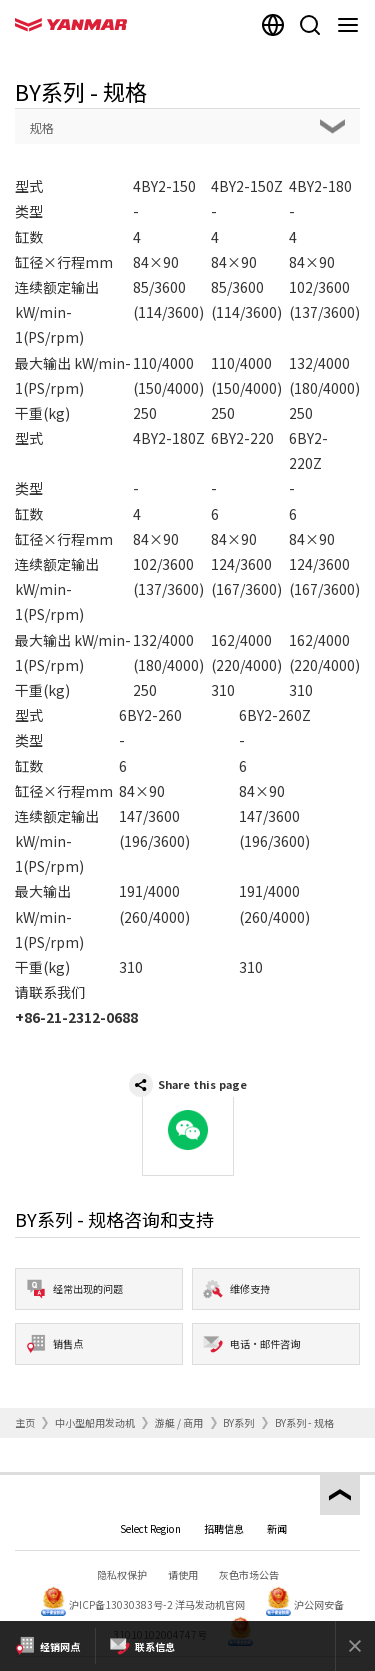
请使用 (183, 1574)
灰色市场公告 (249, 1574)
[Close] (355, 1646)
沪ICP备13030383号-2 (121, 1604)
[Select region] (273, 25)
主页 (25, 1422)
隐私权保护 (122, 1574)
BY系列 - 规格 (304, 1422)
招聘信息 (224, 1528)
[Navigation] (352, 25)
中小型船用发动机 (95, 1422)
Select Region (150, 1528)
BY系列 (238, 1422)
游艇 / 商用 (179, 1422)
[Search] (310, 25)
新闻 (277, 1528)
